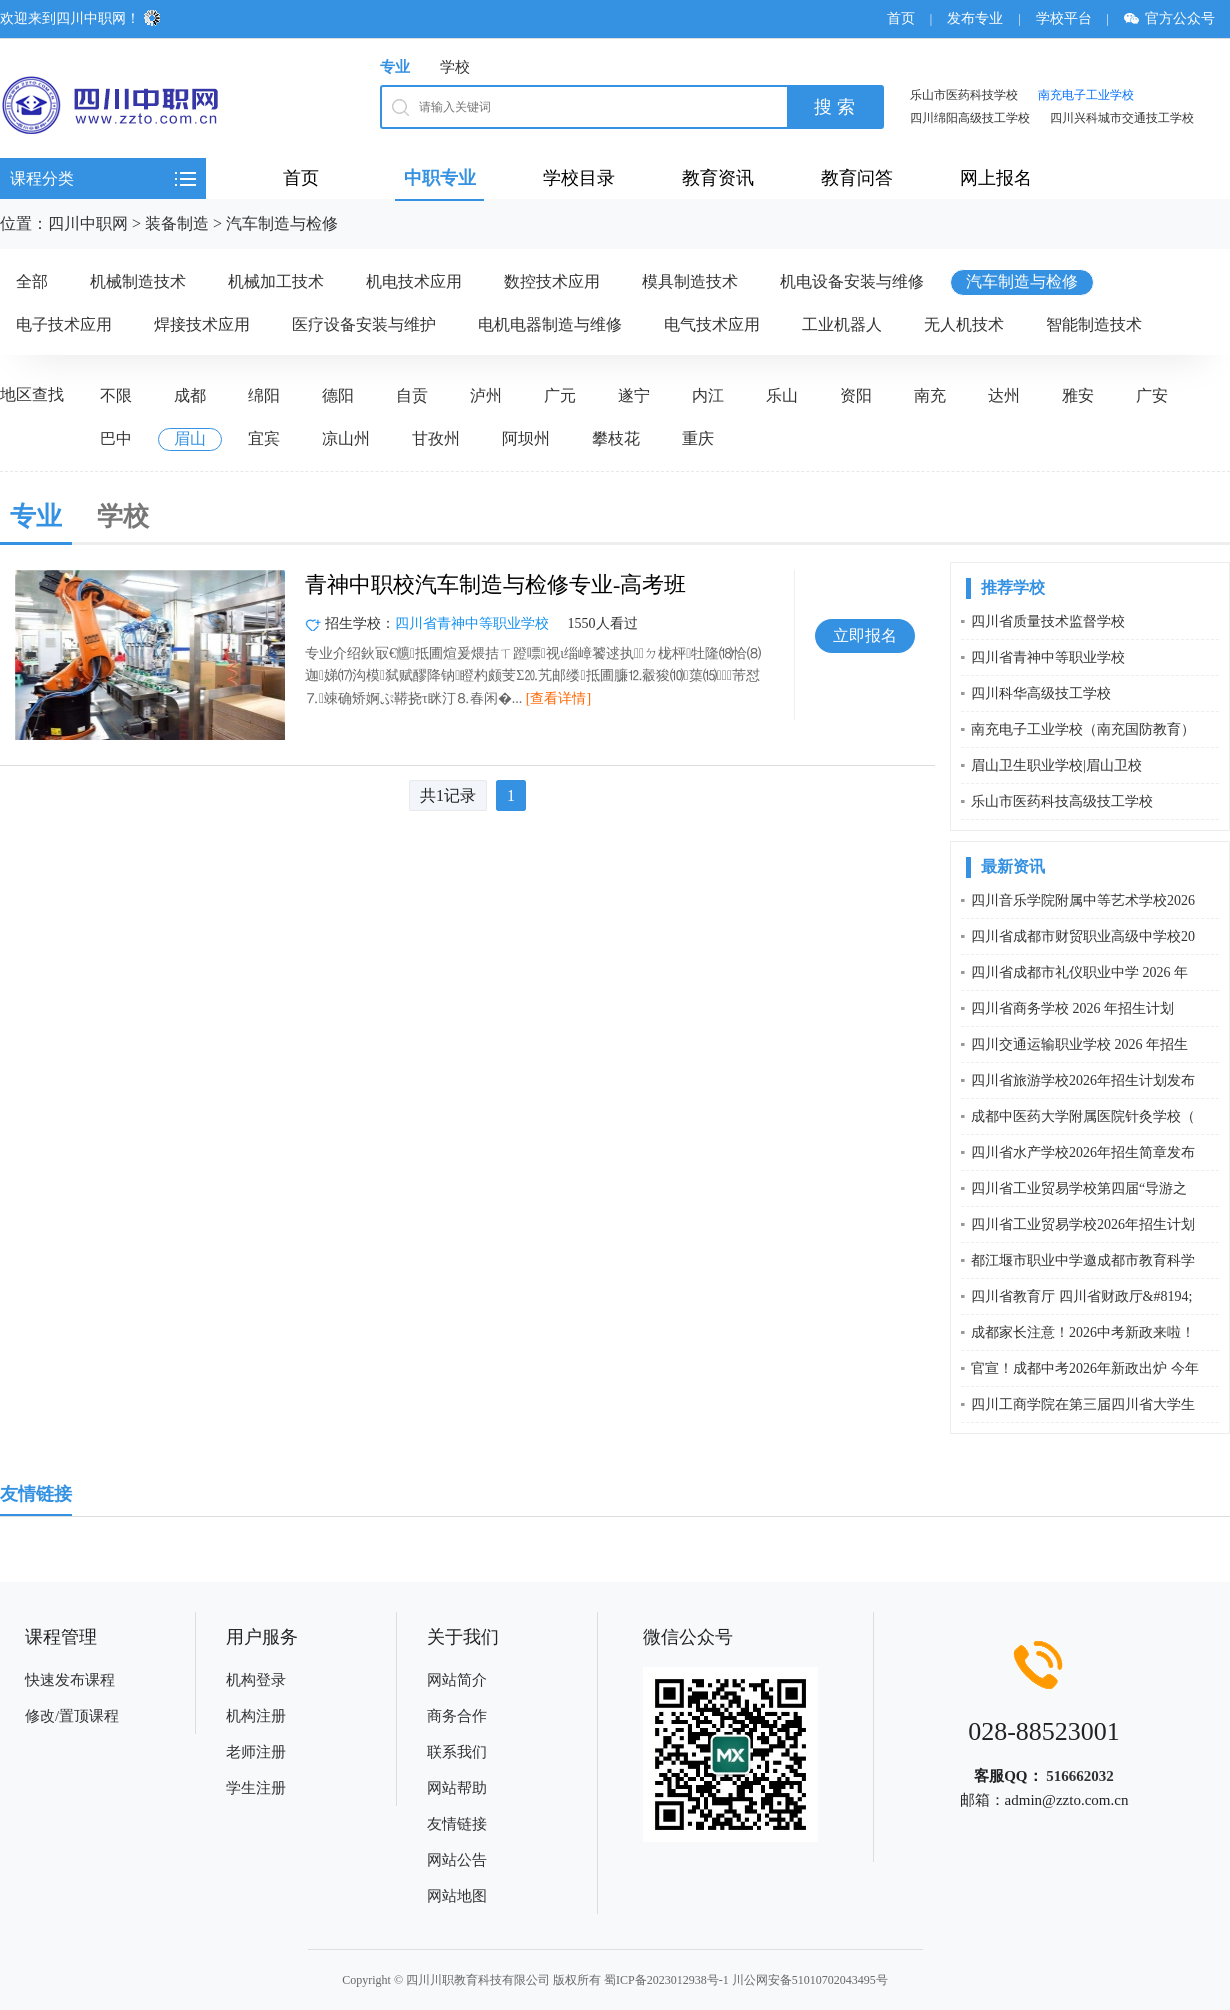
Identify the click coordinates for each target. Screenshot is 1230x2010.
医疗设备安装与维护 (364, 324)
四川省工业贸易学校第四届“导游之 (1079, 1188)
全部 (32, 281)
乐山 (782, 395)
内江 (708, 395)
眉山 (190, 438)
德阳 (338, 395)
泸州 (486, 395)
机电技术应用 (414, 281)
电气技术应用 (712, 324)
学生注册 (256, 1788)
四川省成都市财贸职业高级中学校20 (1083, 936)
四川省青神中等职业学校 (472, 623)
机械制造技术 (138, 281)
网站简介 (457, 1680)
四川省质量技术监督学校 (1048, 621)
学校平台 (1064, 18)
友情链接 (457, 1824)
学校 (455, 67)
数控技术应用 (552, 281)
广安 (1152, 395)
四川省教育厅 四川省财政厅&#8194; (1081, 1296)
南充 (930, 395)
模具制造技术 (690, 281)
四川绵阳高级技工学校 (970, 118)
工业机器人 (842, 324)
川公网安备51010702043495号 (810, 1980)
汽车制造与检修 (282, 223)
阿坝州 (526, 438)
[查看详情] (558, 698)
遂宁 (634, 395)
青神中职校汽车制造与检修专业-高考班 (495, 584)
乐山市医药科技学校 (964, 95)
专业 (395, 67)
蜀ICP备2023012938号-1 (666, 1980)
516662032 (1080, 1776)
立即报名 (865, 635)
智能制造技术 (1094, 324)
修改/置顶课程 (72, 1716)
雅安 (1078, 395)
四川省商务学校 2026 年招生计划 (1072, 1008)
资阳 (856, 395)
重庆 (698, 438)
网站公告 (457, 1860)
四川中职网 (88, 223)
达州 (1004, 395)
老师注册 (256, 1752)
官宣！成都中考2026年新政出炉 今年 (1085, 1368)
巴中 (116, 438)
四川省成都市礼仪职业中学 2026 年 (1079, 972)
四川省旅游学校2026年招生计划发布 (1083, 1080)
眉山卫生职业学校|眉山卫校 (1056, 765)
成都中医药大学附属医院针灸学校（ (1083, 1116)
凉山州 (346, 438)
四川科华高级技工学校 (1041, 693)
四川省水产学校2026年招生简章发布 (1083, 1152)
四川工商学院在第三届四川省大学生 (1083, 1404)
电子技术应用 (64, 324)
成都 (190, 395)
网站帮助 (457, 1788)
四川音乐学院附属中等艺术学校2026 (1083, 900)
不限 (116, 395)
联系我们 (457, 1752)
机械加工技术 (276, 281)
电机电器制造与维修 (550, 324)
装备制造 (177, 223)
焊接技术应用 (202, 324)
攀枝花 (616, 438)
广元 (560, 395)
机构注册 (256, 1716)
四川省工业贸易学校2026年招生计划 (1083, 1224)
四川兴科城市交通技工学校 (1122, 118)
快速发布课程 (70, 1680)
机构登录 (256, 1680)
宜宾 (264, 438)
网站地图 (457, 1896)
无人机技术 (964, 324)
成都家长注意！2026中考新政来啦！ (1083, 1332)
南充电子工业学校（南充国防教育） (1083, 729)
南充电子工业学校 (1086, 95)
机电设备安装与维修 (852, 281)
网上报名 (996, 178)
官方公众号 (1176, 18)
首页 (901, 18)
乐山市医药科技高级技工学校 (1062, 801)
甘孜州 (436, 438)
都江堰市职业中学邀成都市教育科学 (1083, 1260)
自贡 (412, 395)
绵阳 (264, 395)
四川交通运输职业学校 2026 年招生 (1079, 1044)
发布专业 (975, 18)
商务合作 (457, 1716)
